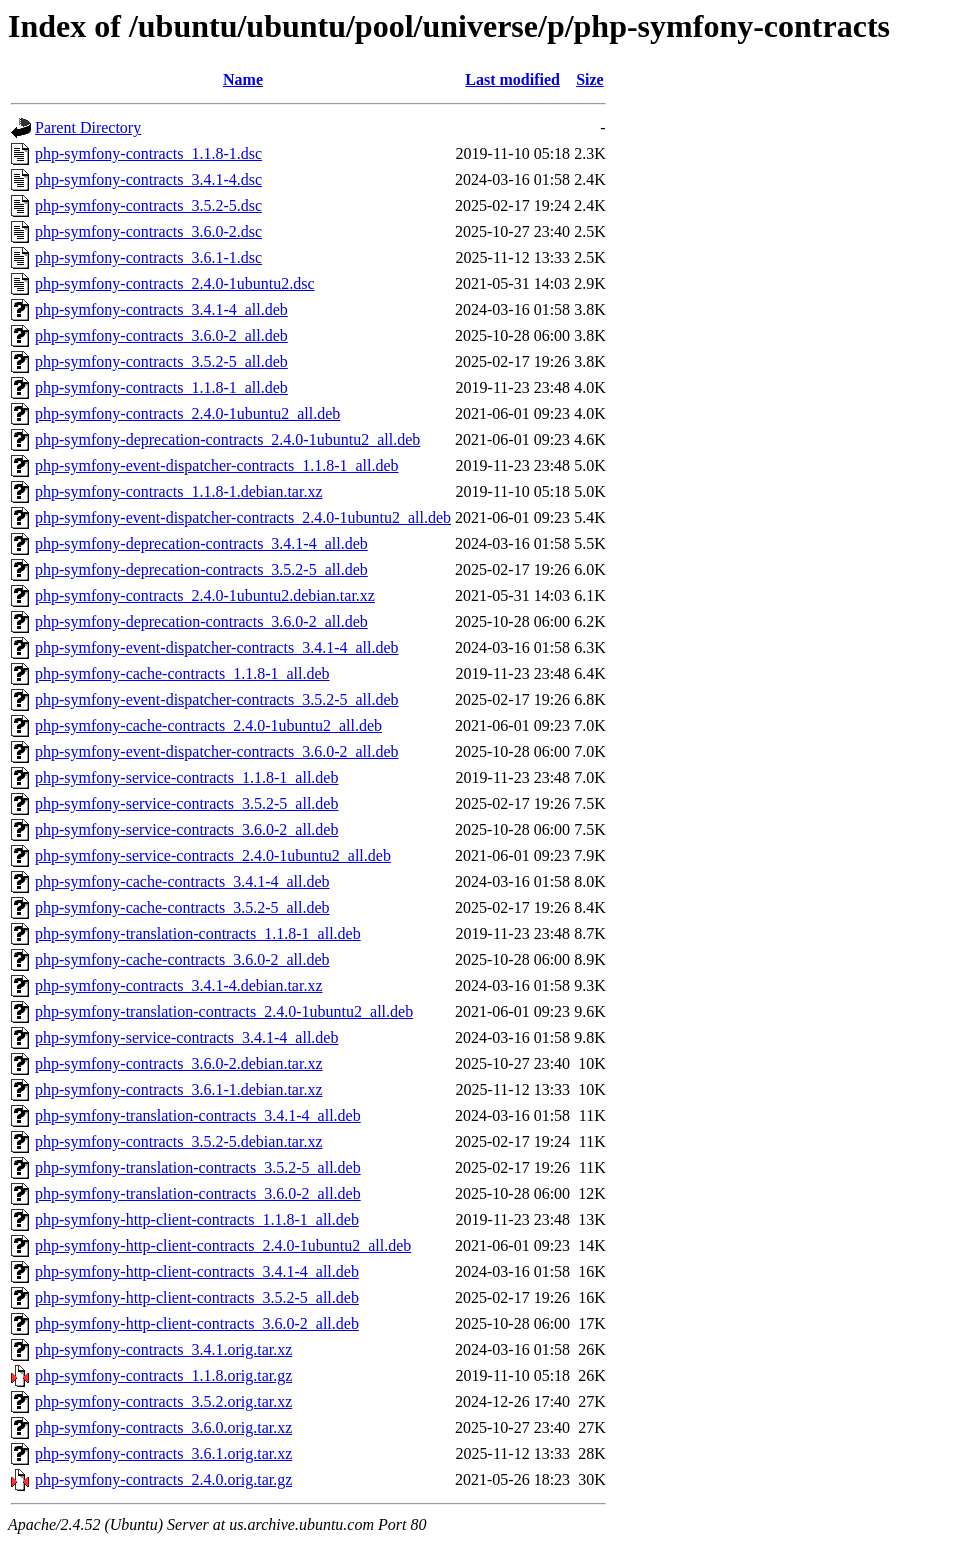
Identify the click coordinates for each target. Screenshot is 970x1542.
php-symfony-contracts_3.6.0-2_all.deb (161, 335)
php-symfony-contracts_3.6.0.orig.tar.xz (163, 1427)
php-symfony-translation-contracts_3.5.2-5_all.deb (198, 1167)
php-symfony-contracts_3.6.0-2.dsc (148, 231)
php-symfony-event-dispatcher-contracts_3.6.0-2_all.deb (217, 751)
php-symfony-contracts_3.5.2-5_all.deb (161, 361)
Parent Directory (88, 127)
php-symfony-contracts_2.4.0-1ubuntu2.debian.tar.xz (205, 595)
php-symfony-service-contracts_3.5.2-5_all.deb (186, 803)
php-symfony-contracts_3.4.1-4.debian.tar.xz (178, 985)
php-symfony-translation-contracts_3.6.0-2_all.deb (198, 1193)
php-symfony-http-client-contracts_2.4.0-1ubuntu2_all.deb (223, 1245)
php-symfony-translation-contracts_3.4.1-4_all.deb (198, 1115)
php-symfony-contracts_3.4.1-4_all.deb (161, 309)
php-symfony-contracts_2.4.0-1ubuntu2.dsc (175, 283)
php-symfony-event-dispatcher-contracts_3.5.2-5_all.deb (217, 699)
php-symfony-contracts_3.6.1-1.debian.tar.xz (178, 1089)
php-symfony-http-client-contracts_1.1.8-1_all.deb (197, 1219)
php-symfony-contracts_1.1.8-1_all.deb (161, 387)
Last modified (512, 79)
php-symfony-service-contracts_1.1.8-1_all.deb (186, 777)
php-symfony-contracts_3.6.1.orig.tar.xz (163, 1453)
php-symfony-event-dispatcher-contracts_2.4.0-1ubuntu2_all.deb (243, 517)
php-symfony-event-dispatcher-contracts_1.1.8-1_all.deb (217, 465)
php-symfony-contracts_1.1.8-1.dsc (148, 153)
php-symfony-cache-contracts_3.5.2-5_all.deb (182, 907)
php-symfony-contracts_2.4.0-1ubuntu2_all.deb (187, 413)
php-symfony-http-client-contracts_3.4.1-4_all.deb (197, 1271)
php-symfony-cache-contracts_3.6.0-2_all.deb (182, 959)
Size (590, 79)
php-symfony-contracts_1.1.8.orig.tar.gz (163, 1375)
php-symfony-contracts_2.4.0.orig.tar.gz (163, 1479)
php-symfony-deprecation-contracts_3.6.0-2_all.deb (201, 621)
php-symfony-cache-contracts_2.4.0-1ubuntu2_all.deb (208, 725)
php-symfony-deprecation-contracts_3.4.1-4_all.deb (201, 543)
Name (243, 79)
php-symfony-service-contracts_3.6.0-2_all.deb (186, 829)
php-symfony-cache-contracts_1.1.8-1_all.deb (182, 673)
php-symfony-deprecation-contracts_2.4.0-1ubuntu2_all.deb (227, 439)
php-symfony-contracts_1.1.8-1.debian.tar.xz (178, 491)
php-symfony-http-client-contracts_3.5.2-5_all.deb (197, 1297)
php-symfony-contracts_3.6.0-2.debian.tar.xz (178, 1063)
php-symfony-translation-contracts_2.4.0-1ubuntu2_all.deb (224, 1011)
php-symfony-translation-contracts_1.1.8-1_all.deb (198, 933)
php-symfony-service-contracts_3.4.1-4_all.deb (186, 1037)
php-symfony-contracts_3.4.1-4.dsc (148, 179)
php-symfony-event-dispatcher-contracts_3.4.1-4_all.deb (217, 647)
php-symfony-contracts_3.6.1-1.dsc (148, 257)
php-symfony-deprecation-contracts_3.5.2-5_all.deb (201, 569)
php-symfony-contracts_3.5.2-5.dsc (148, 205)
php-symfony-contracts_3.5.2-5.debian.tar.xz (178, 1141)
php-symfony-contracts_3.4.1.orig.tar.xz (163, 1349)
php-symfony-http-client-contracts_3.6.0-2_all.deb (197, 1323)
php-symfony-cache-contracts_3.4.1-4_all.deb (182, 881)
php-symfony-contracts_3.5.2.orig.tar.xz (163, 1401)
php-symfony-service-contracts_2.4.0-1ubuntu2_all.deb (213, 855)
